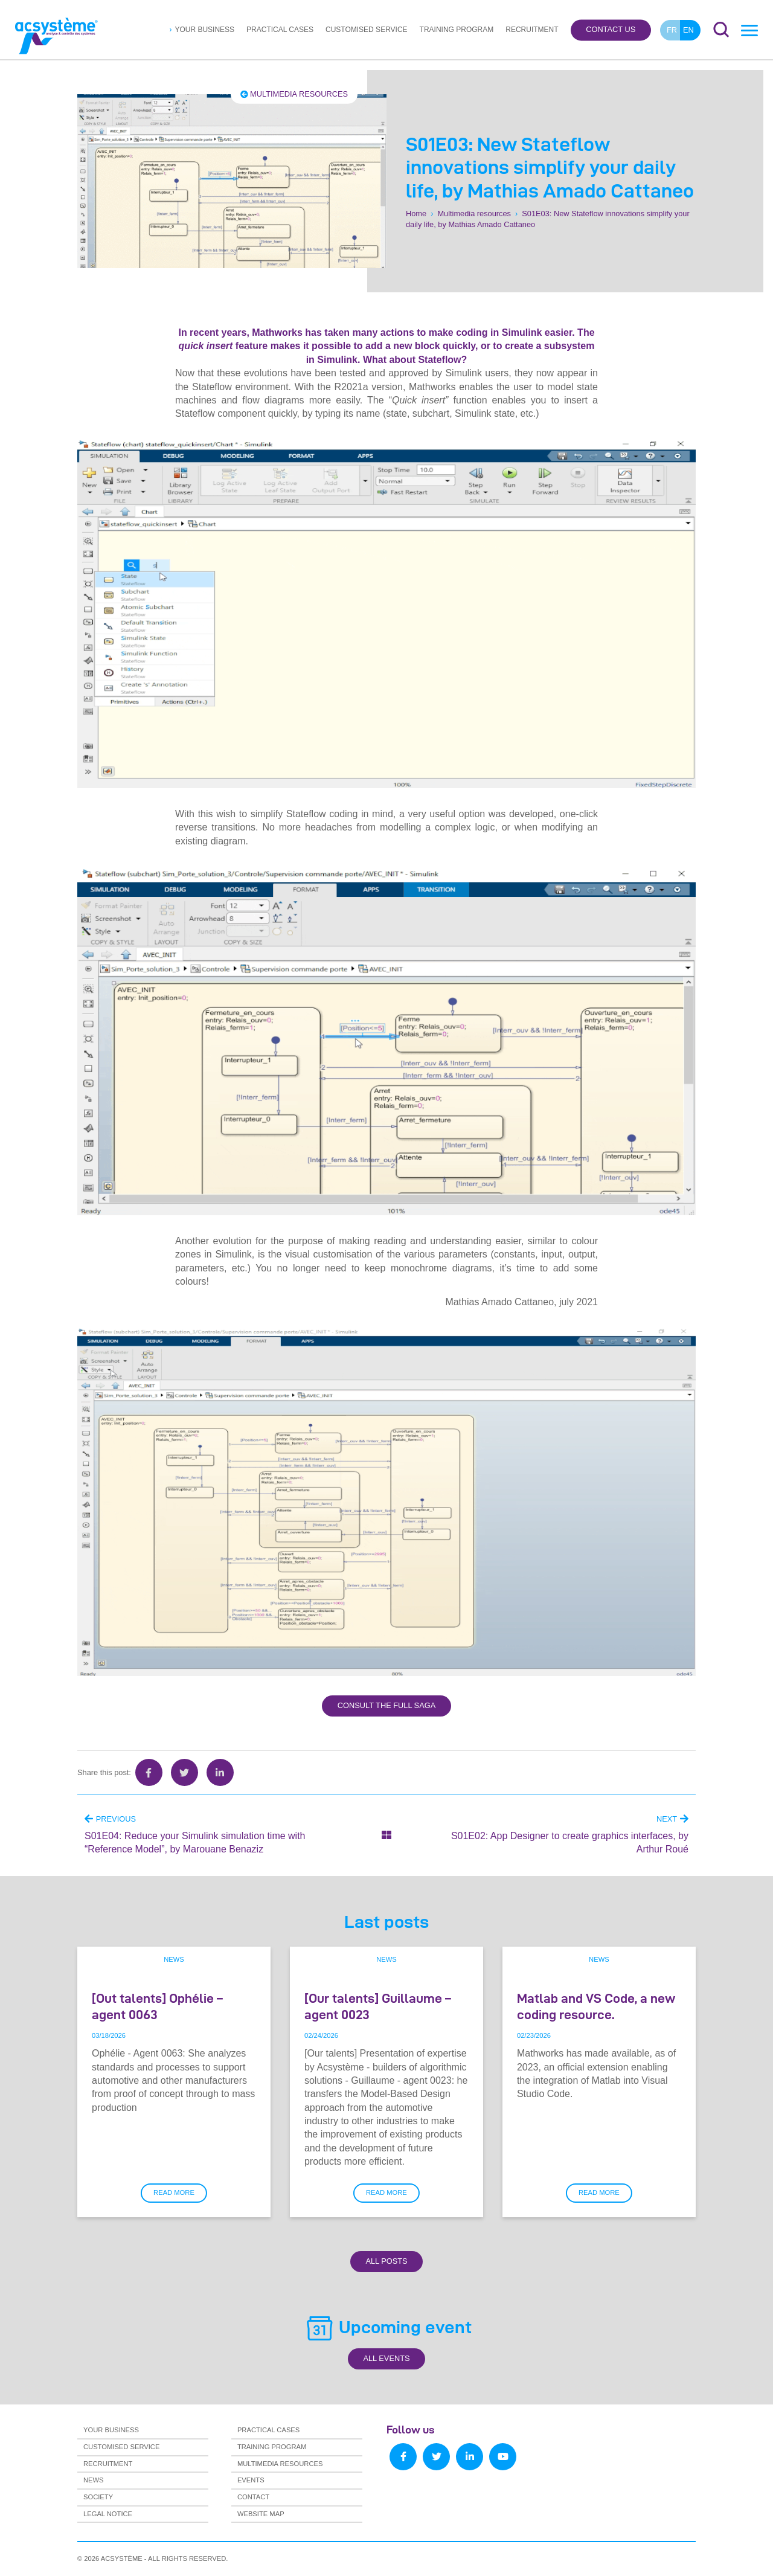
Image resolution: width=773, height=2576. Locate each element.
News (174, 1959)
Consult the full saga (386, 1705)
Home (416, 213)
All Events (386, 2358)
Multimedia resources (294, 93)
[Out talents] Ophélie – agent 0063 (157, 2006)
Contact (253, 2497)
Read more (173, 2192)
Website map (260, 2513)
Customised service (367, 29)
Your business (204, 29)
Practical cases (279, 29)
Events (251, 2480)
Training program (457, 29)
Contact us (610, 29)
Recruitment (531, 29)
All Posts (386, 2261)
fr (672, 29)
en (688, 29)
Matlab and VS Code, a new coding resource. (596, 2006)
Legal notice (107, 2513)
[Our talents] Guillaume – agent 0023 (377, 2006)
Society (98, 2497)
